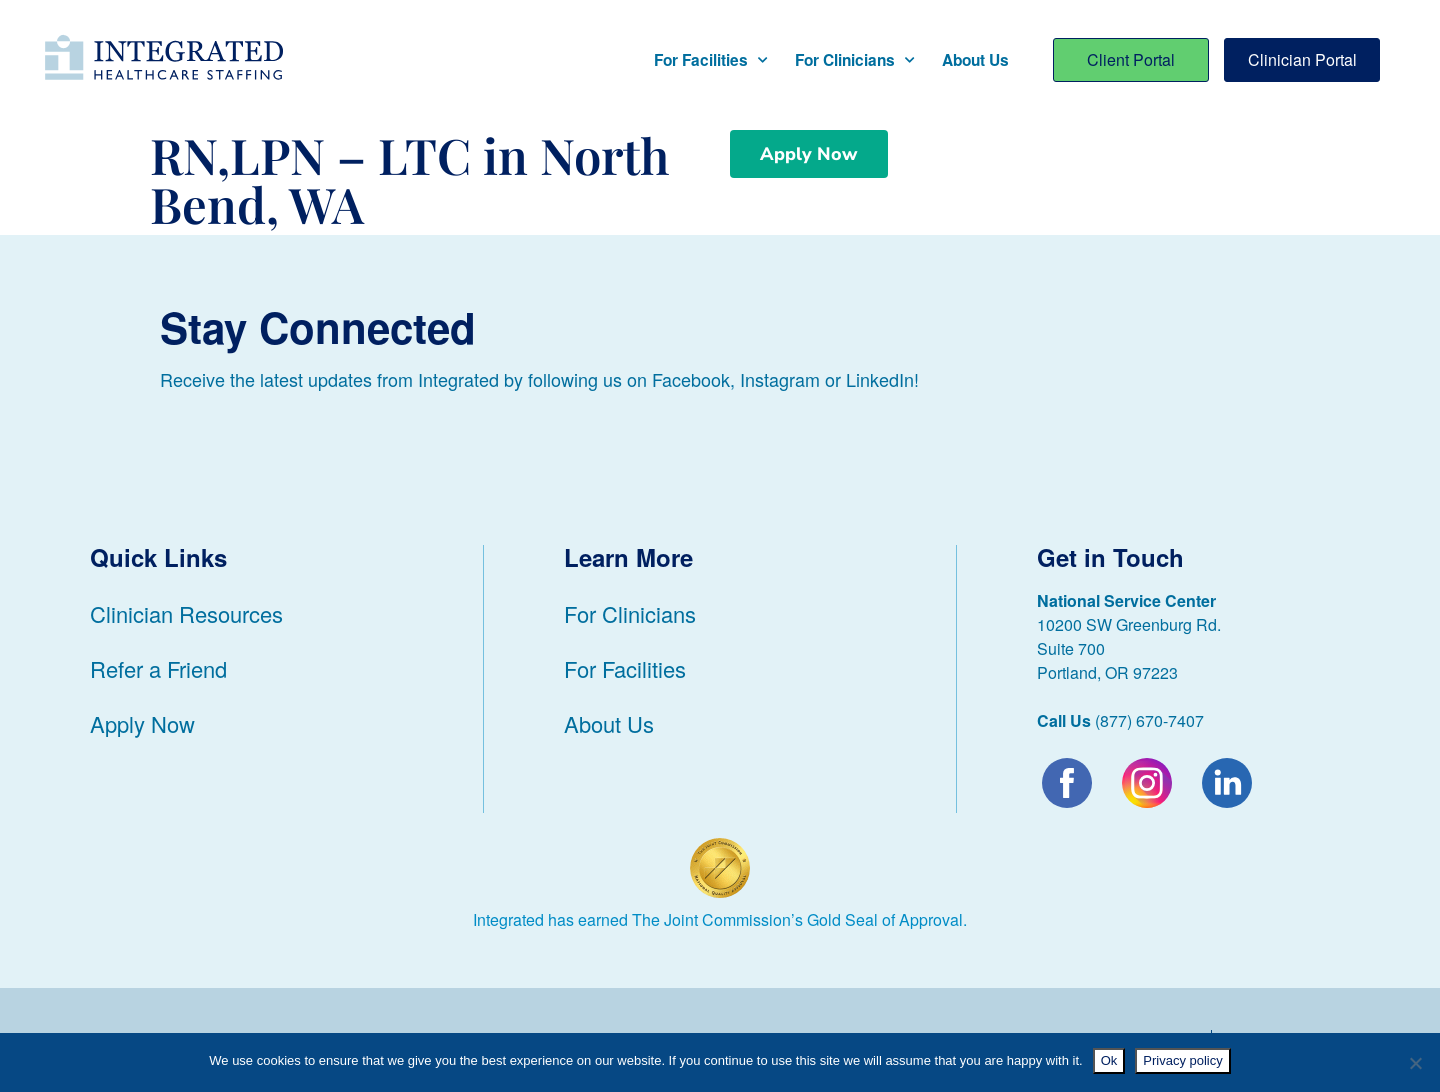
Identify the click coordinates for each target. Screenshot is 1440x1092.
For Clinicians (854, 60)
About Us (975, 60)
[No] (1415, 1063)
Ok (1109, 1060)
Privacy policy (1182, 1060)
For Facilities (710, 60)
